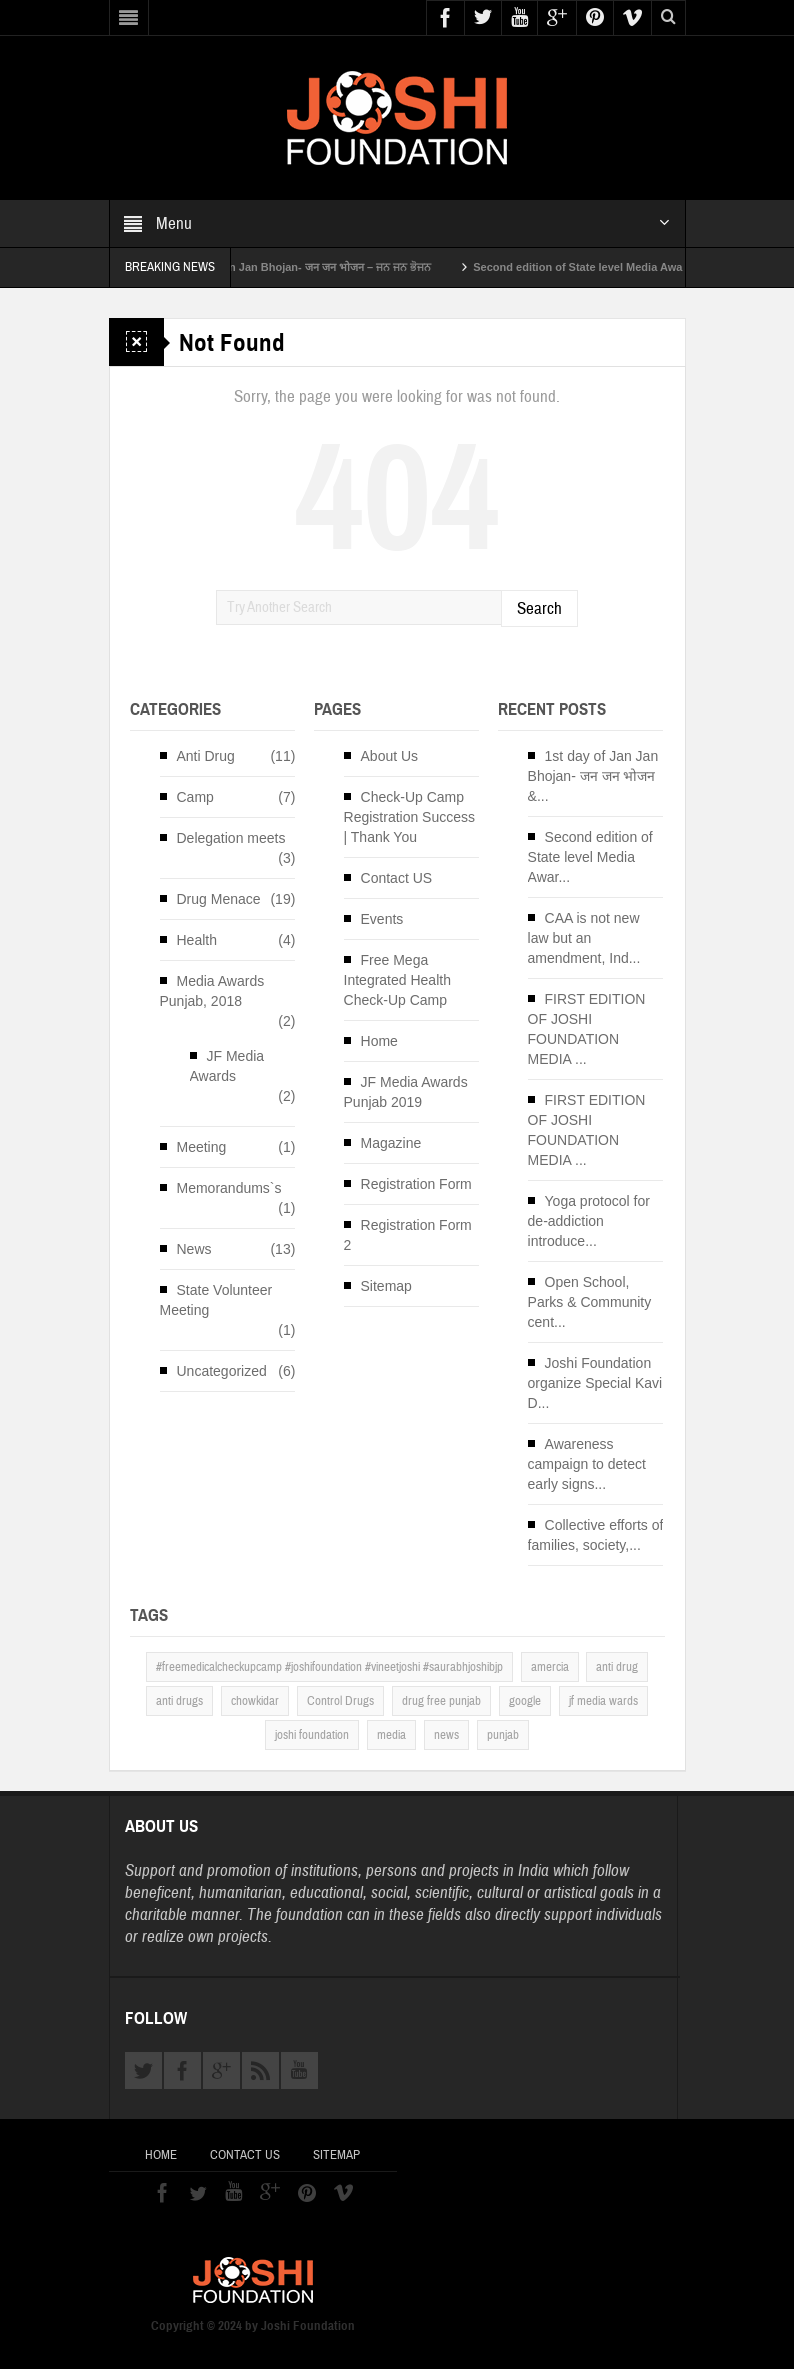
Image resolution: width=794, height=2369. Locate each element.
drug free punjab (441, 1701)
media (391, 1735)
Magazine (391, 1143)
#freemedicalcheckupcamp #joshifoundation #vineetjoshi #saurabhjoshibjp (329, 1667)
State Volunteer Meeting (216, 1300)
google (525, 1701)
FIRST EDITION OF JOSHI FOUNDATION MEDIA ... (587, 1029)
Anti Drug (206, 756)
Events (382, 919)
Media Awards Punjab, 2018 (212, 991)
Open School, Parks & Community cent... (590, 1302)
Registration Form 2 (408, 1235)
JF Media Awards (227, 1066)
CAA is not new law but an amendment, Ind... (584, 938)
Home (379, 1041)
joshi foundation (312, 1735)
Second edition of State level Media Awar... (590, 857)
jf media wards (603, 1701)
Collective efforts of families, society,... (596, 1535)
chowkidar (255, 1701)
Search (539, 608)
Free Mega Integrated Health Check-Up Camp (397, 980)
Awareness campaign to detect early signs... (587, 1464)
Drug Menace (219, 899)
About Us (390, 756)
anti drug (617, 1667)
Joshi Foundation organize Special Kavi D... (595, 1383)
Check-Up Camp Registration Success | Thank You (410, 817)
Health (197, 940)
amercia (550, 1667)
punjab (503, 1735)
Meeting (202, 1147)
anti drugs (179, 1701)
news (446, 1735)
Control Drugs (340, 1701)
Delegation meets (231, 838)
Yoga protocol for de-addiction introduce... (589, 1221)
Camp (195, 797)
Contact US (397, 878)
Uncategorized (222, 1371)
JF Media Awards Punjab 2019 (406, 1092)
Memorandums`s (229, 1188)
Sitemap (386, 1286)
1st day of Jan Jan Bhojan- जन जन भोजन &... (593, 776)
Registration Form (416, 1184)
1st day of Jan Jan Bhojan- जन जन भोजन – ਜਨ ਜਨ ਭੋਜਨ (326, 267)
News (194, 1249)
